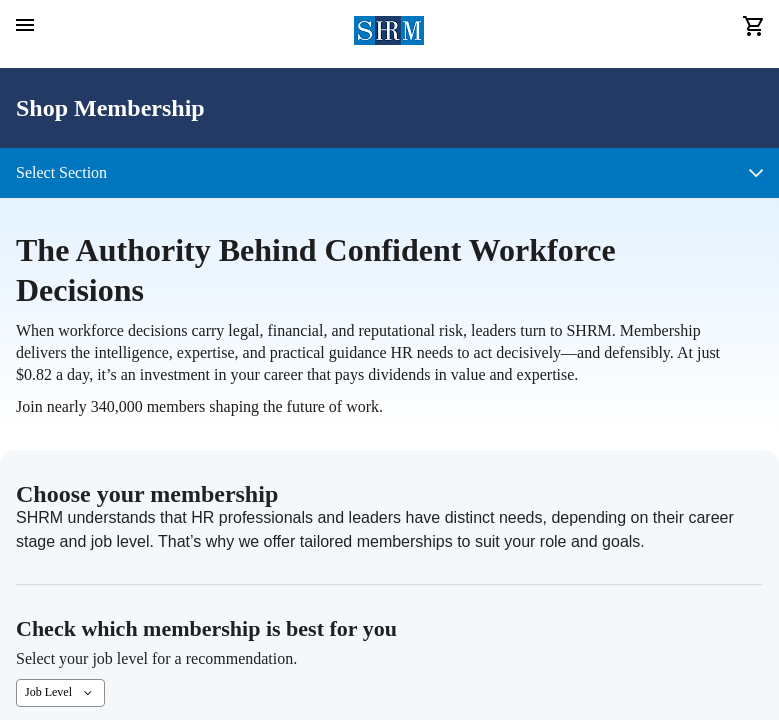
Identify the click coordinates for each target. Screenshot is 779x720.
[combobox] (60, 693)
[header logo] (389, 34)
